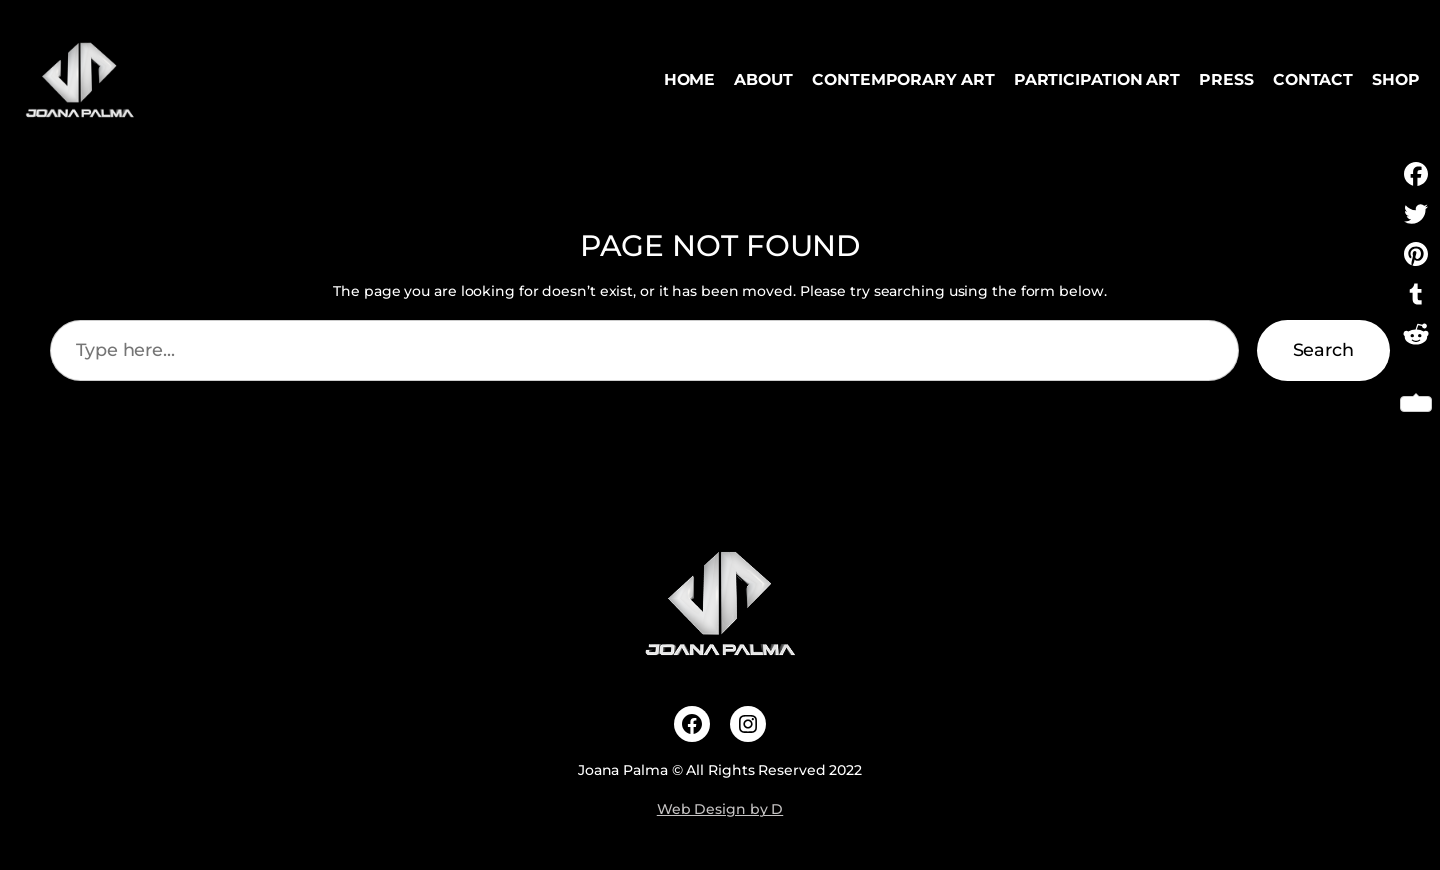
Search (1323, 349)
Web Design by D (720, 809)
